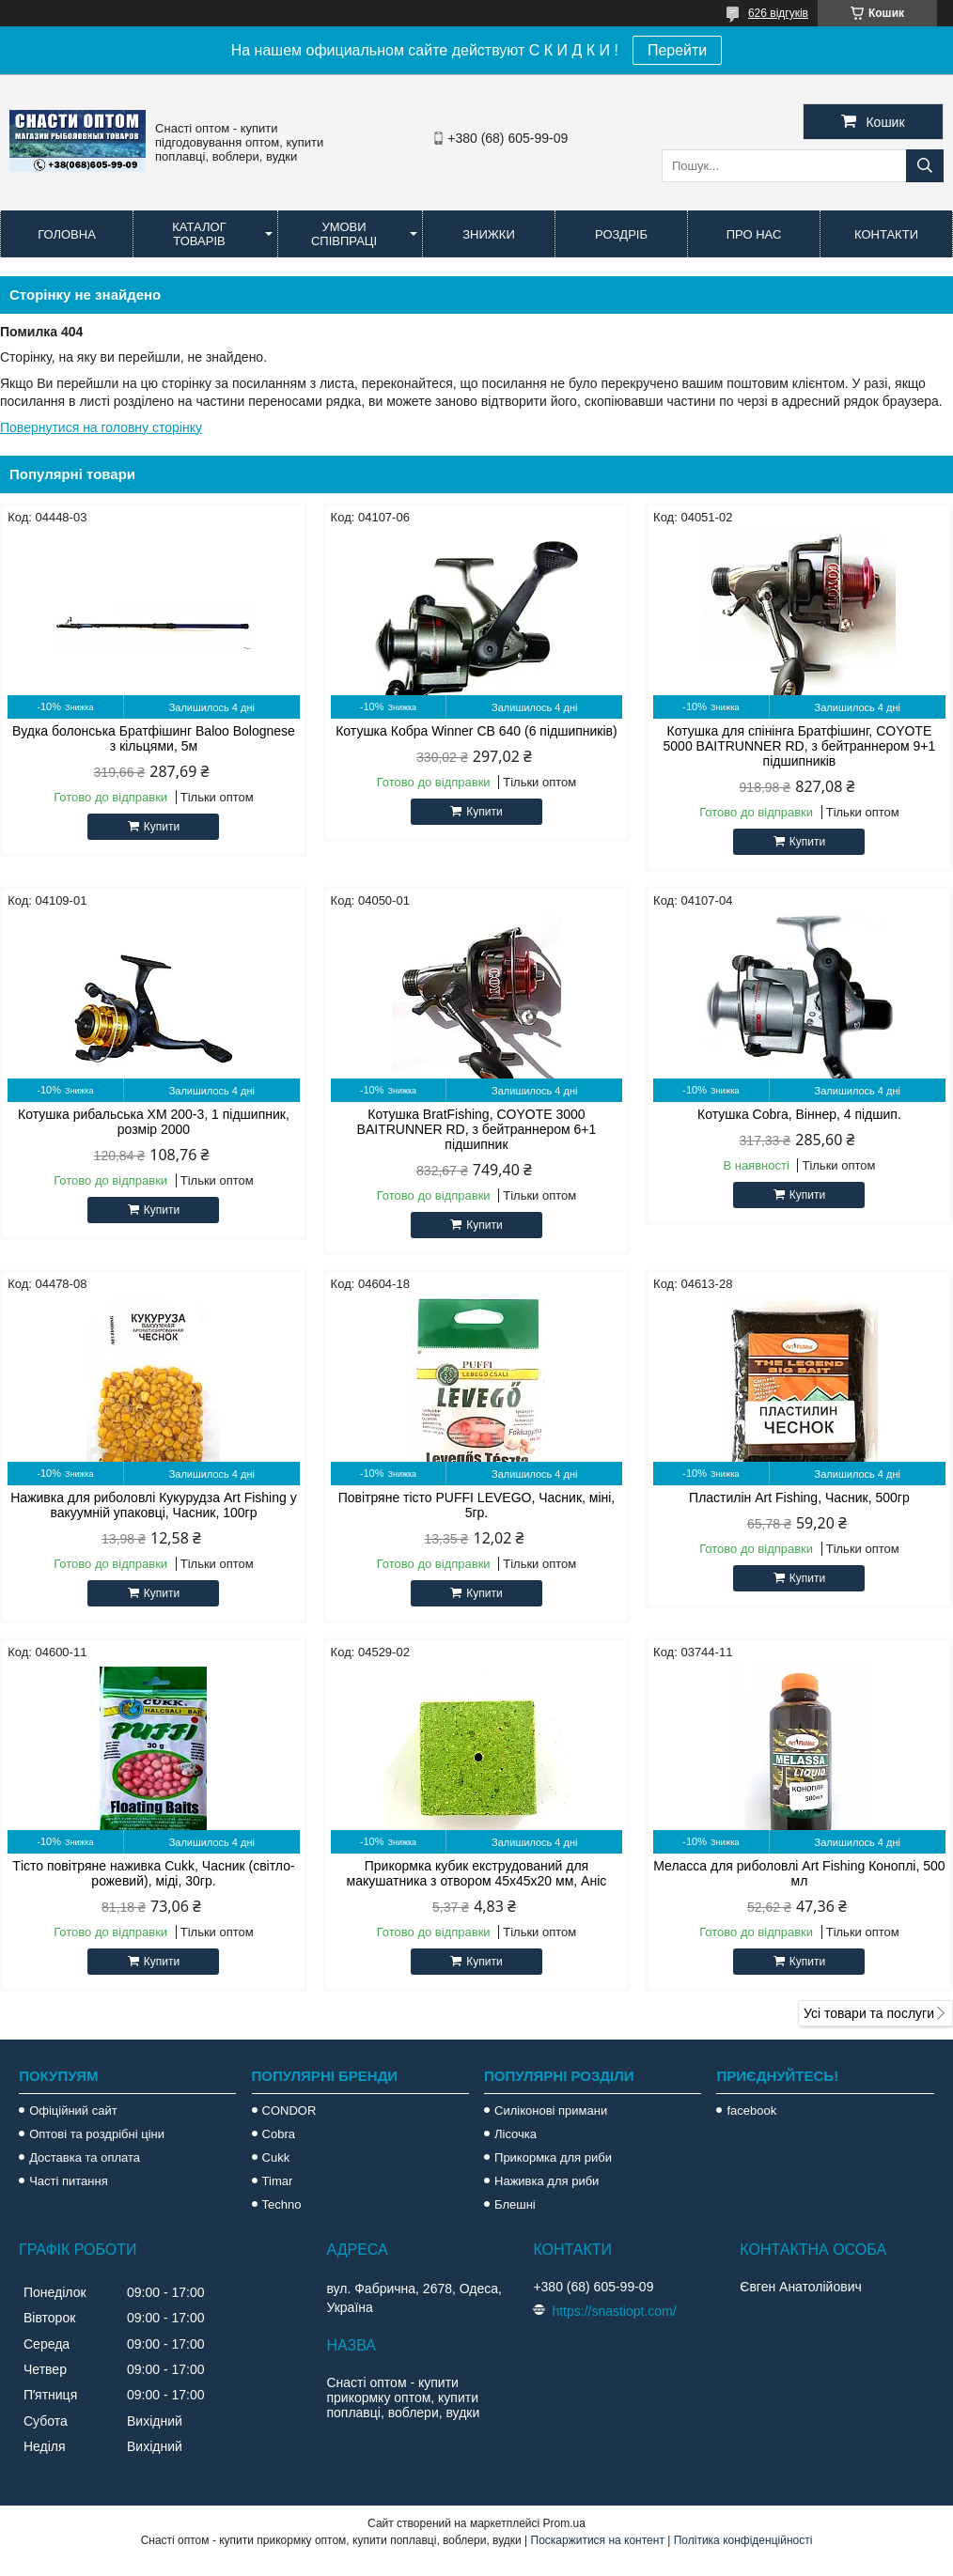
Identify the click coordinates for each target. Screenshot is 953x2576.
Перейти (677, 50)
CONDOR (289, 2110)
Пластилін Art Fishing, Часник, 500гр (799, 1497)
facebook (751, 2110)
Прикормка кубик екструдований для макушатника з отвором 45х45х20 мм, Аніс (477, 1873)
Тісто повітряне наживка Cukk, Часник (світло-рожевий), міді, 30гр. (153, 1873)
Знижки (488, 234)
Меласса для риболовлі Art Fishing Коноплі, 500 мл (799, 1873)
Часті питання (68, 2181)
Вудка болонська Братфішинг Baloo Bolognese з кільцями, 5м (153, 738)
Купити (162, 826)
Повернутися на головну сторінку (101, 427)
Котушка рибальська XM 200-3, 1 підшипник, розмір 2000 (153, 1122)
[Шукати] (925, 165)
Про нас (754, 234)
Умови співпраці (344, 234)
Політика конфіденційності (743, 2540)
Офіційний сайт (73, 2110)
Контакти (886, 234)
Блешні (515, 2204)
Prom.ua (564, 2523)
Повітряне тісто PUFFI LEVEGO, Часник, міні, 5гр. (477, 1505)
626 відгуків (778, 13)
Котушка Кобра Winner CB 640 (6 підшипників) (476, 730)
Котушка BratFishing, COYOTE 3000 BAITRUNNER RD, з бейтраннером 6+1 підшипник (477, 1129)
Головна (67, 234)
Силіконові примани (550, 2110)
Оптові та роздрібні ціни (96, 2134)
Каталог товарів (199, 234)
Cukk (276, 2157)
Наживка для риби (546, 2181)
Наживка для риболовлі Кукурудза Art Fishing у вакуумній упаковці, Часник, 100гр (153, 1505)
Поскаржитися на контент (597, 2540)
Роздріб (621, 234)
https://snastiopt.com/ (614, 2311)
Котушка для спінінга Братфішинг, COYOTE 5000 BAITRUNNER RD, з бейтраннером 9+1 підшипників (800, 745)
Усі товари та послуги (869, 2013)
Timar (277, 2181)
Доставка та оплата (84, 2157)
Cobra (278, 2134)
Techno (282, 2204)
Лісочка (515, 2134)
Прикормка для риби (553, 2157)
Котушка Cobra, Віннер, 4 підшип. (799, 1114)
